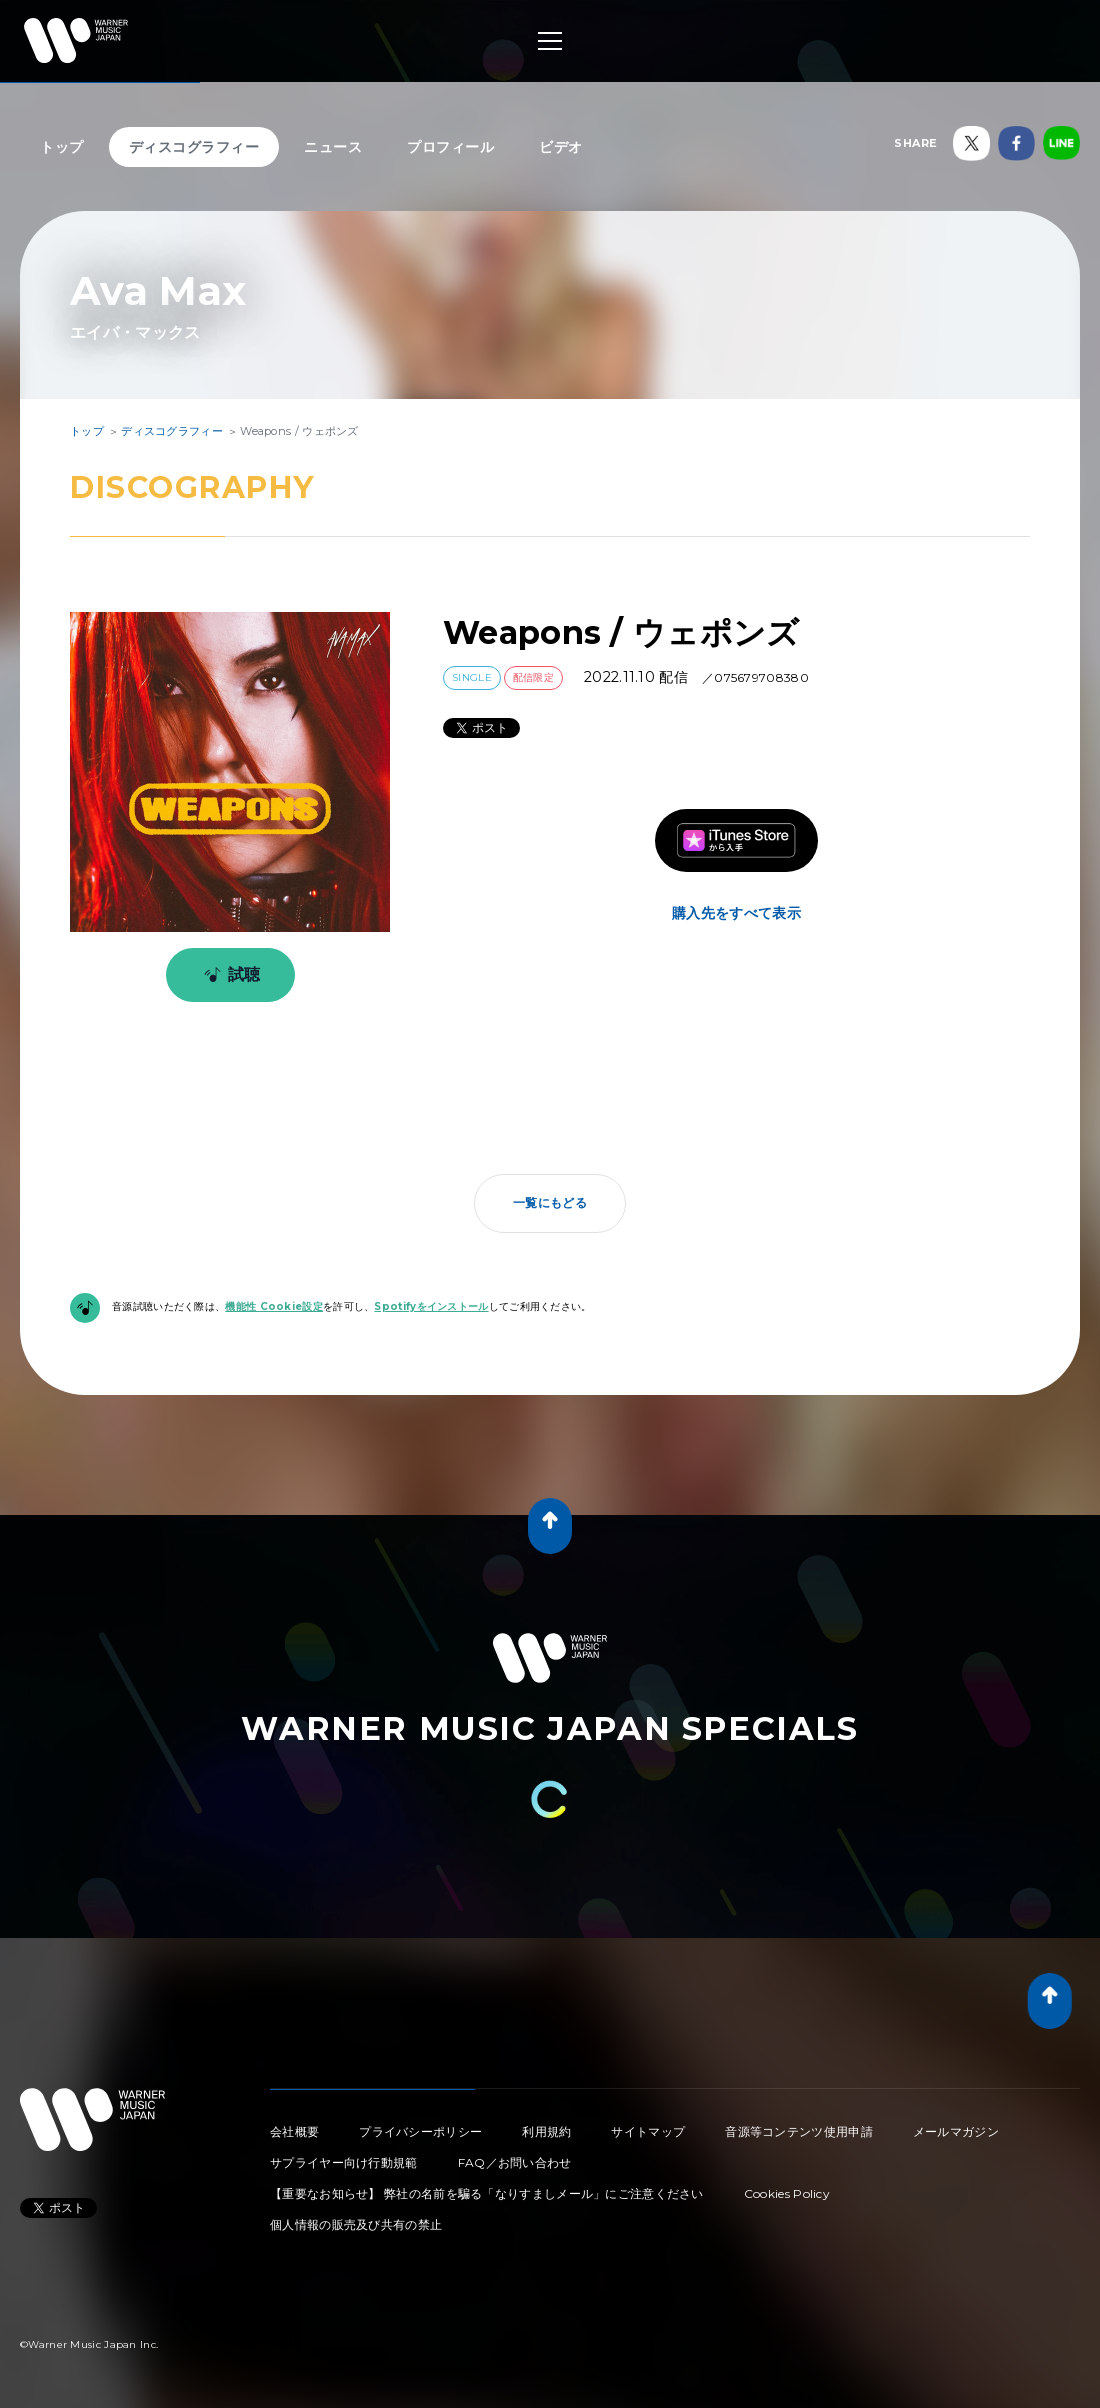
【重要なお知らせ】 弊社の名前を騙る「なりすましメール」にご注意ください (487, 2193)
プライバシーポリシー (420, 2131)
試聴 (228, 975)
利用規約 (546, 2131)
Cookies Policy (787, 2193)
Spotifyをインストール (431, 1306)
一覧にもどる (550, 1202)
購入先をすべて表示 (736, 913)
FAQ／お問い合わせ (515, 2162)
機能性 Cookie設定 (274, 1306)
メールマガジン (956, 2131)
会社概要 (294, 2131)
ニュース (333, 147)
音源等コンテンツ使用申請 (799, 2131)
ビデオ (561, 147)
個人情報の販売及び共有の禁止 (356, 2224)
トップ (62, 147)
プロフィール (450, 147)
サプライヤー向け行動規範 (344, 2162)
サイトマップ (648, 2131)
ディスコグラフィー (194, 147)
